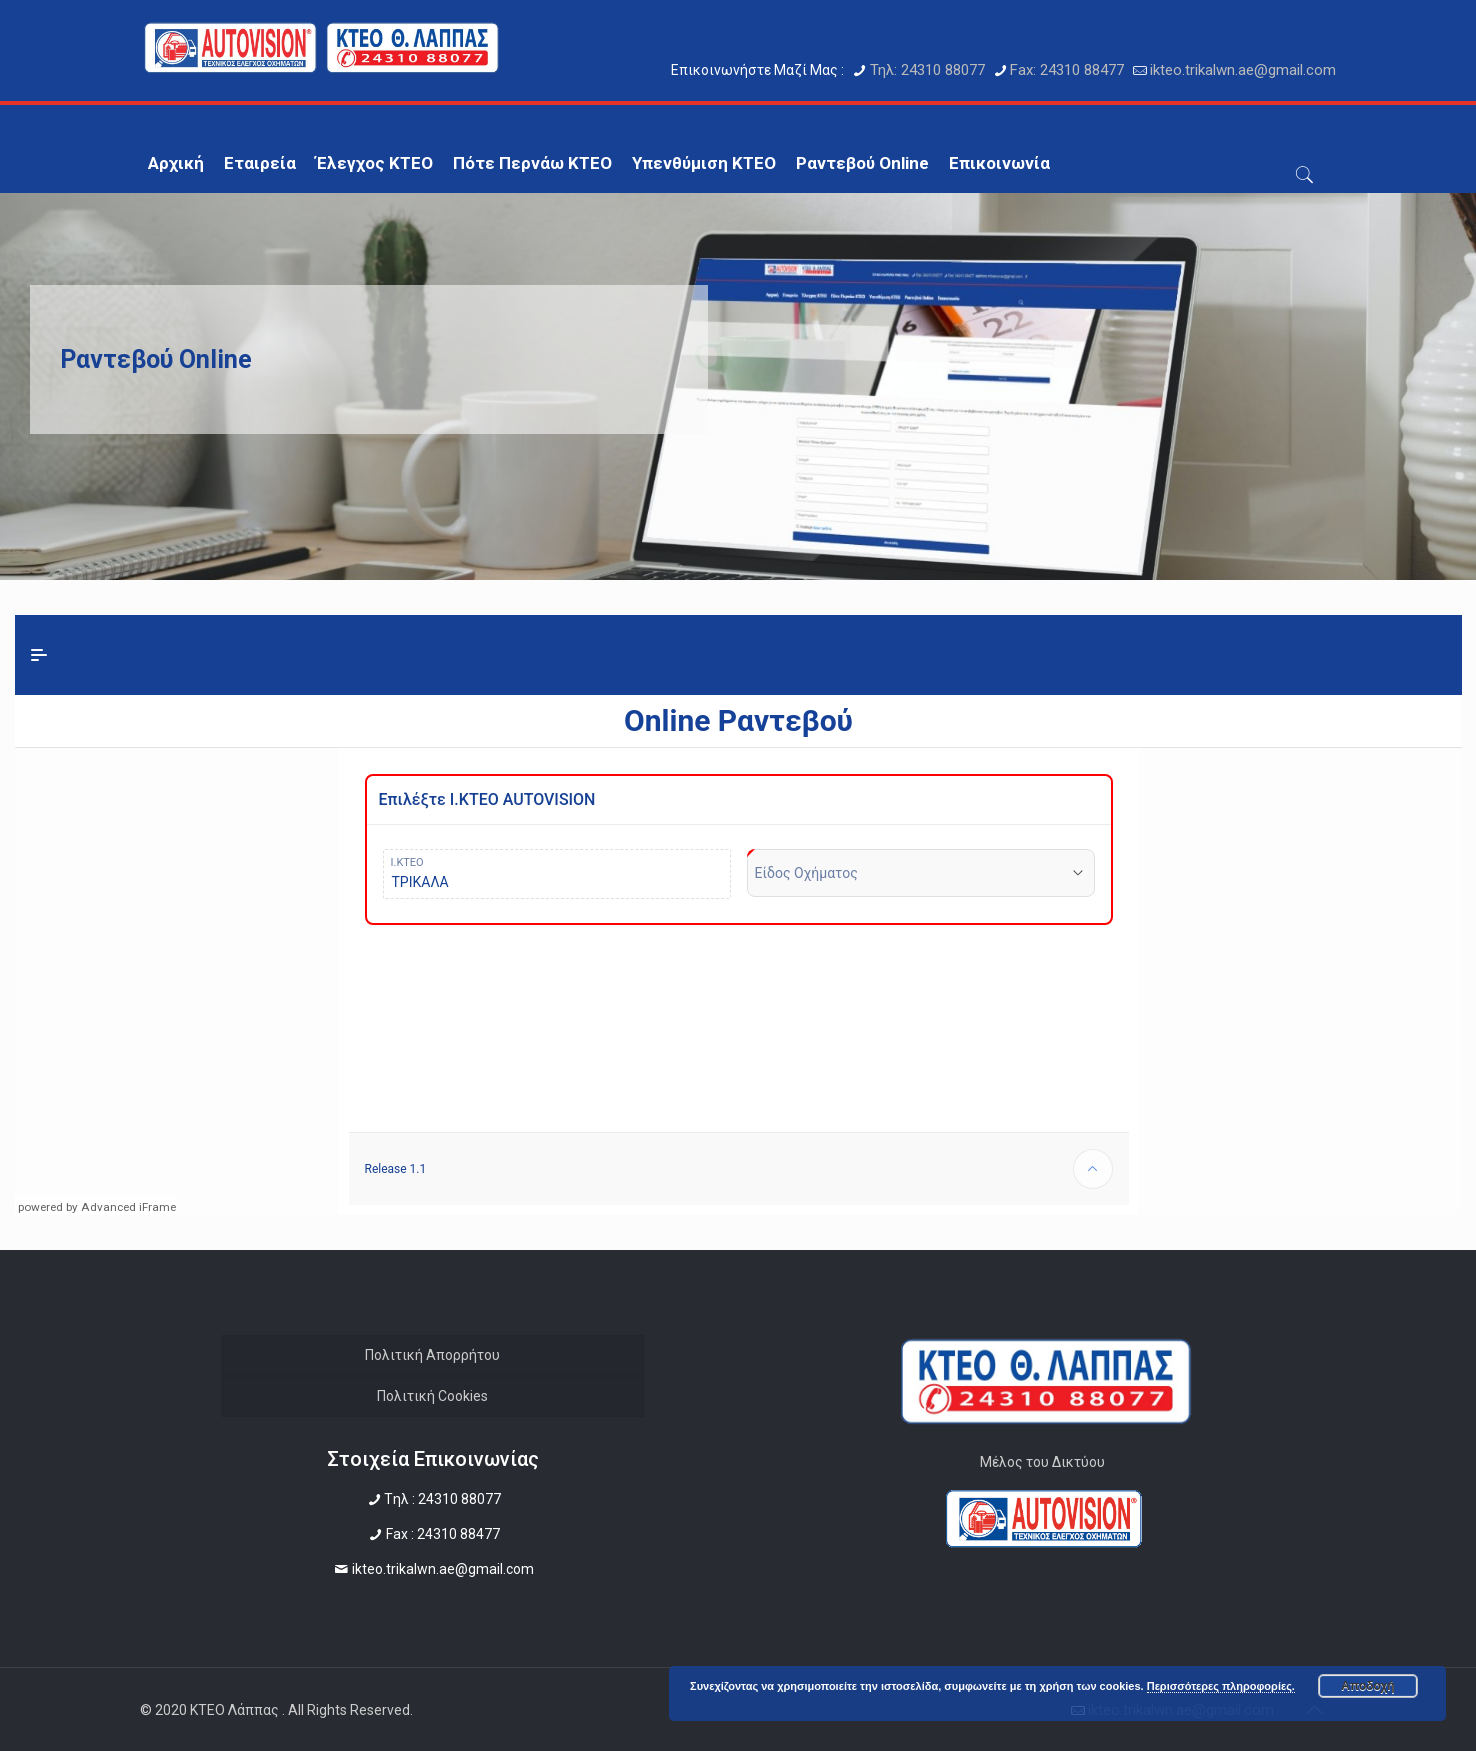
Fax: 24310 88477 (1067, 70)
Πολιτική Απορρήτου (432, 1355)
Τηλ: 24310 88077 (927, 70)
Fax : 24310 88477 (443, 1534)
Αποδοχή (1367, 1686)
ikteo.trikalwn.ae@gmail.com (1243, 70)
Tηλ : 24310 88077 (442, 1499)
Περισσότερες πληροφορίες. (1221, 1686)
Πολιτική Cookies (432, 1396)
